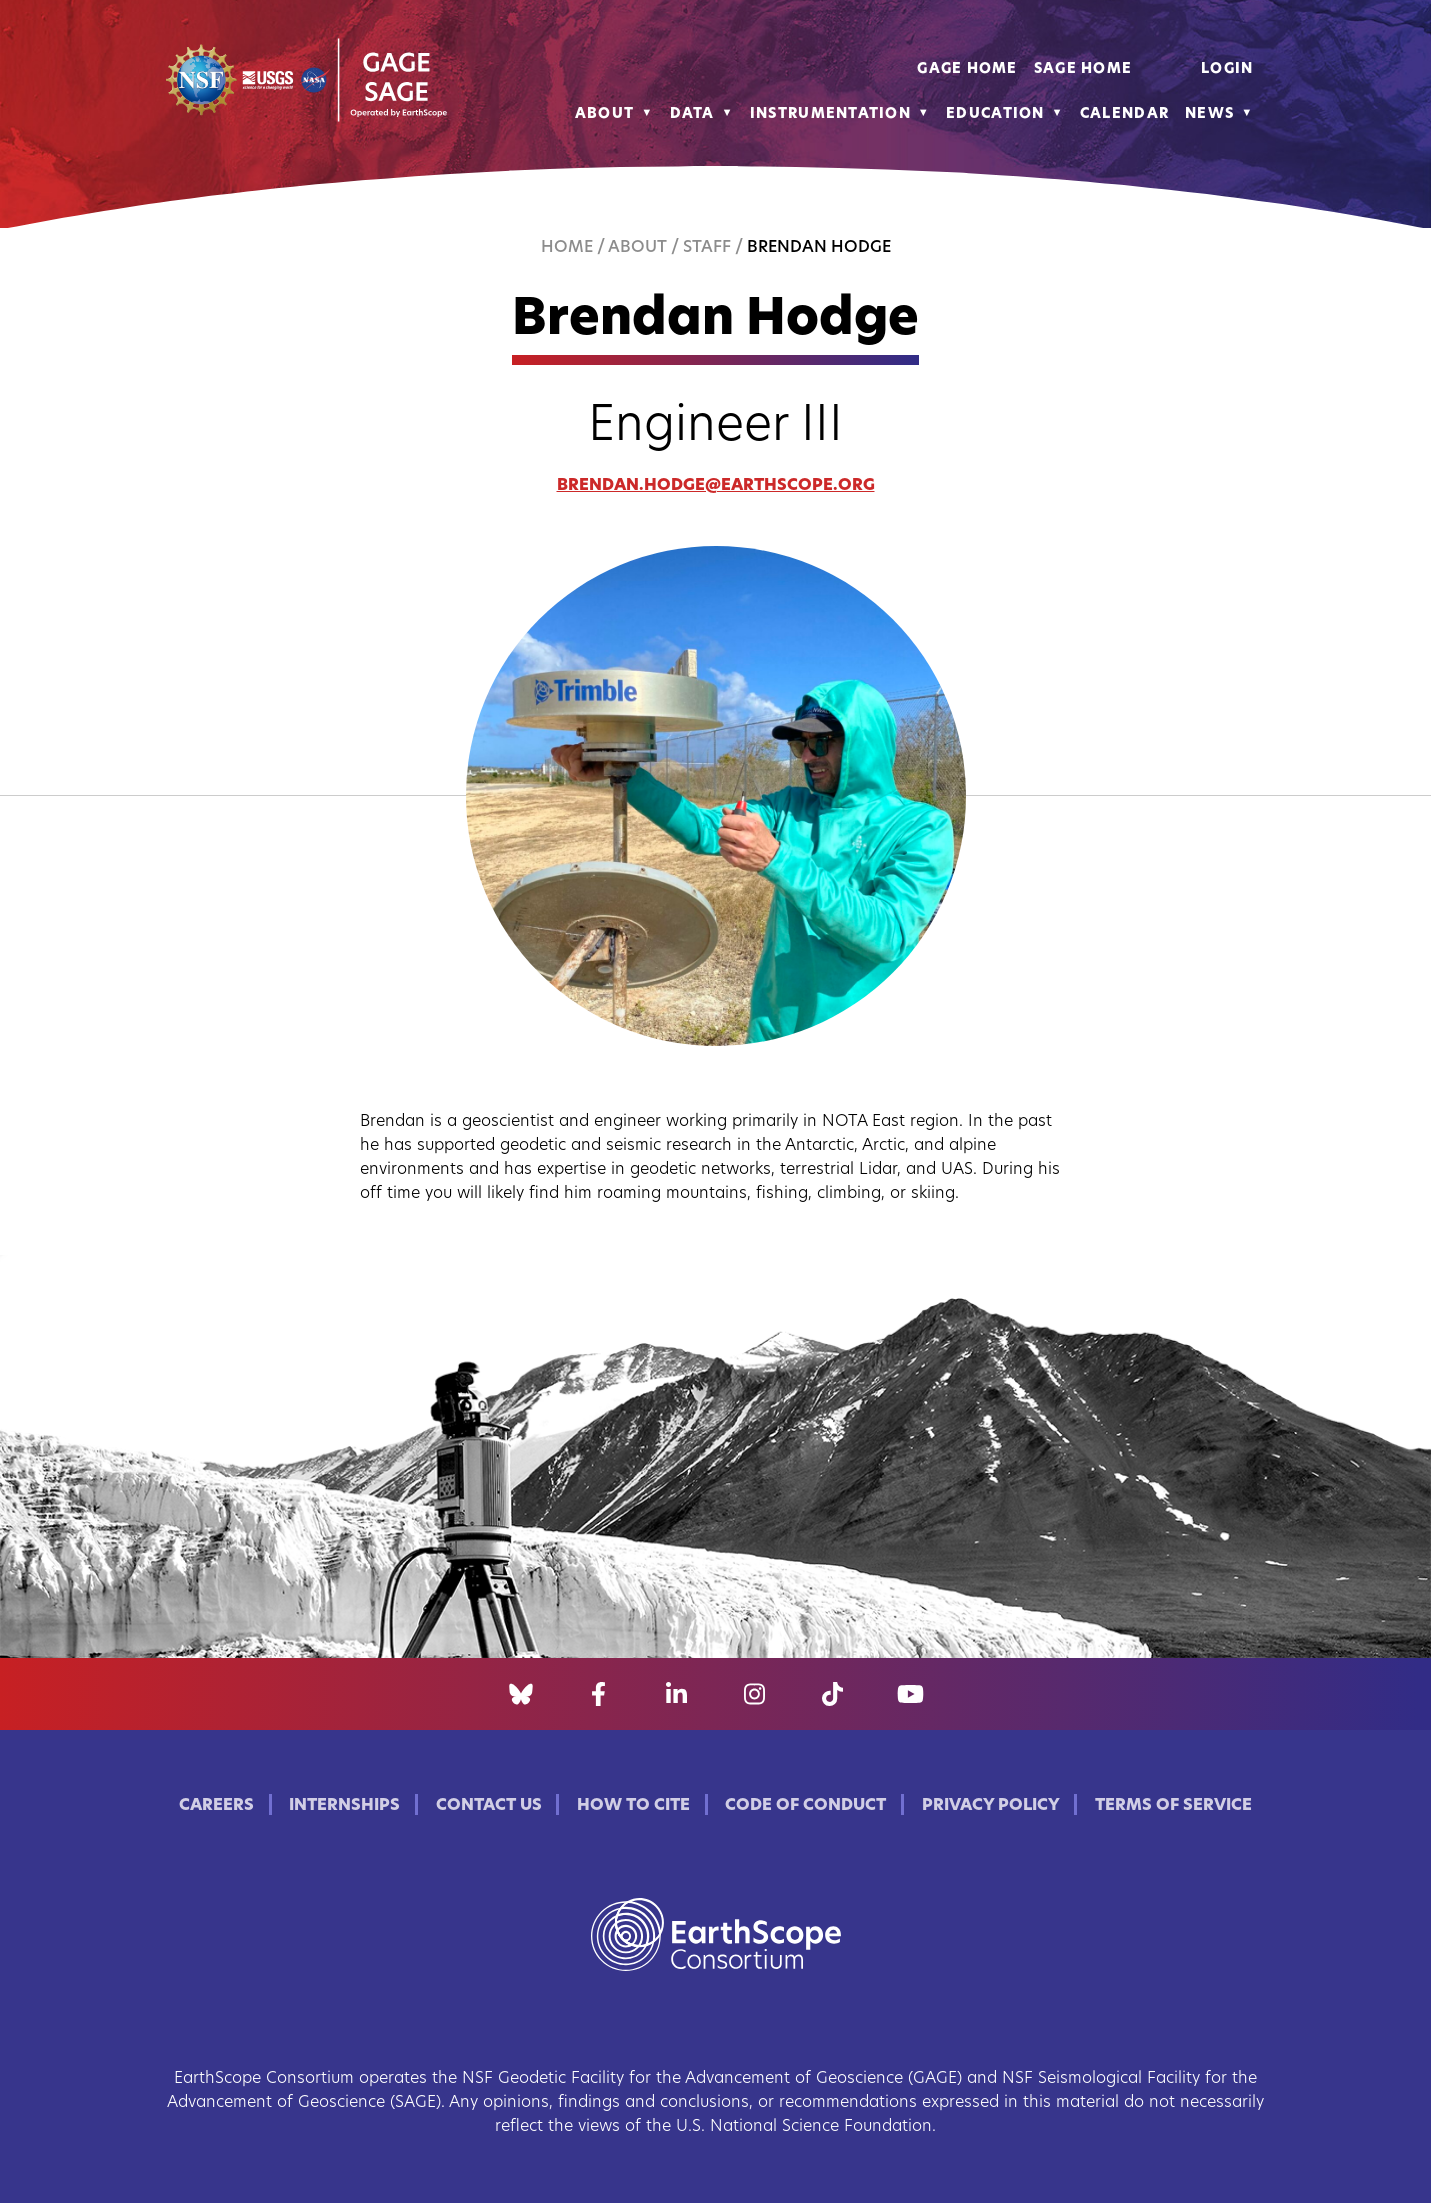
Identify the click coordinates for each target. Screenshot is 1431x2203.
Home (567, 248)
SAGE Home (1083, 69)
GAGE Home (967, 69)
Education (995, 114)
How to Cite (633, 1806)
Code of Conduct (805, 1806)
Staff (707, 248)
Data (692, 114)
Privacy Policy (991, 1806)
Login (1227, 69)
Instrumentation (830, 114)
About (604, 114)
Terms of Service (1173, 1806)
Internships (344, 1806)
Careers (216, 1806)
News (1209, 114)
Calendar (1124, 114)
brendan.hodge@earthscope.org (716, 486)
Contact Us (489, 1806)
